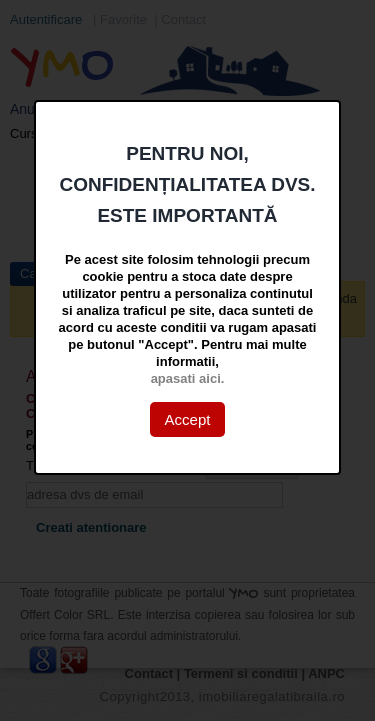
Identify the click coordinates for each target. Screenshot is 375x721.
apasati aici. (188, 378)
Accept (188, 419)
